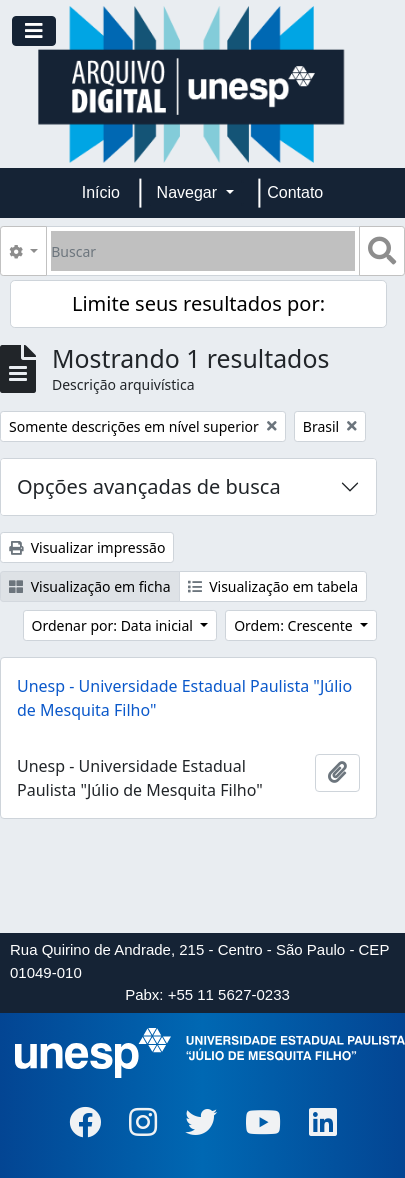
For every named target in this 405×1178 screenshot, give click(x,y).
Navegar (189, 192)
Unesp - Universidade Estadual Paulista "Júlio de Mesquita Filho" (184, 698)
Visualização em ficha (90, 586)
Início (101, 192)
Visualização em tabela (273, 586)
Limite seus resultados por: (198, 303)
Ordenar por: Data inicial (114, 625)
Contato (295, 192)
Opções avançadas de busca (149, 486)
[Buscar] (203, 251)
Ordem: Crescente (295, 625)
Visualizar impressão (87, 547)
